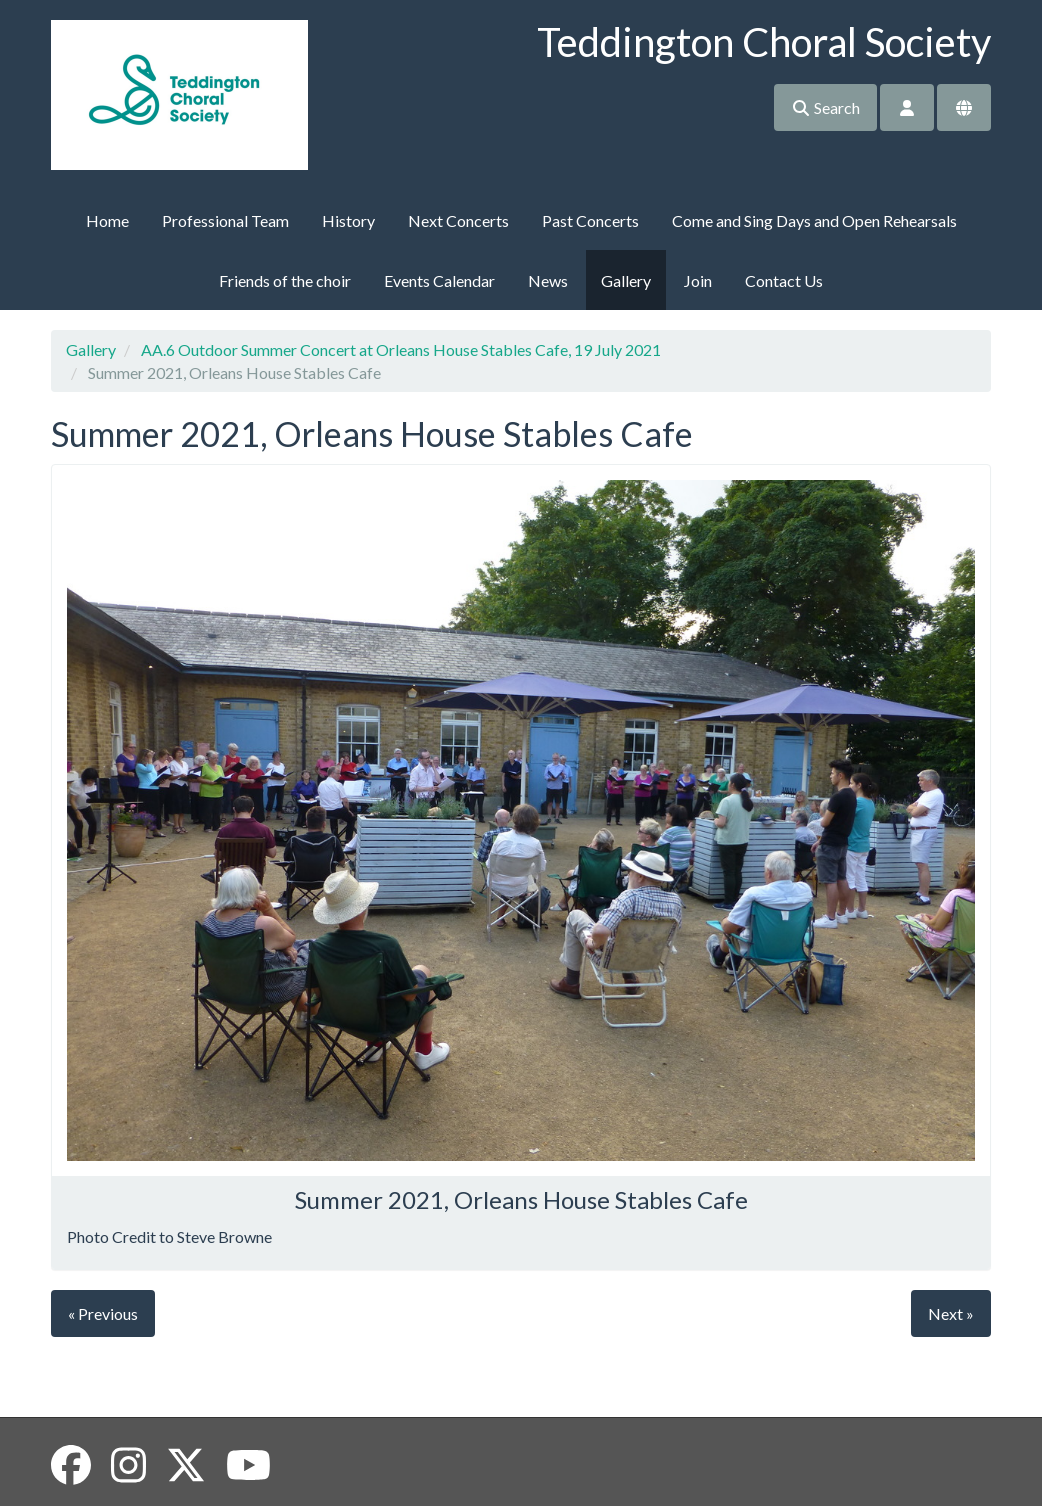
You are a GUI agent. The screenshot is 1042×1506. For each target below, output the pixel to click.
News (548, 280)
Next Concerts (458, 220)
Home (107, 220)
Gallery (626, 280)
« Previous (103, 1313)
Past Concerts (590, 220)
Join (698, 280)
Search (825, 107)
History (348, 220)
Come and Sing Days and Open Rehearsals (814, 220)
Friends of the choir (285, 280)
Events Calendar (439, 280)
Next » (951, 1313)
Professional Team (225, 220)
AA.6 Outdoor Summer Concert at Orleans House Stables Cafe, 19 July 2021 (401, 349)
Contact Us (784, 280)
